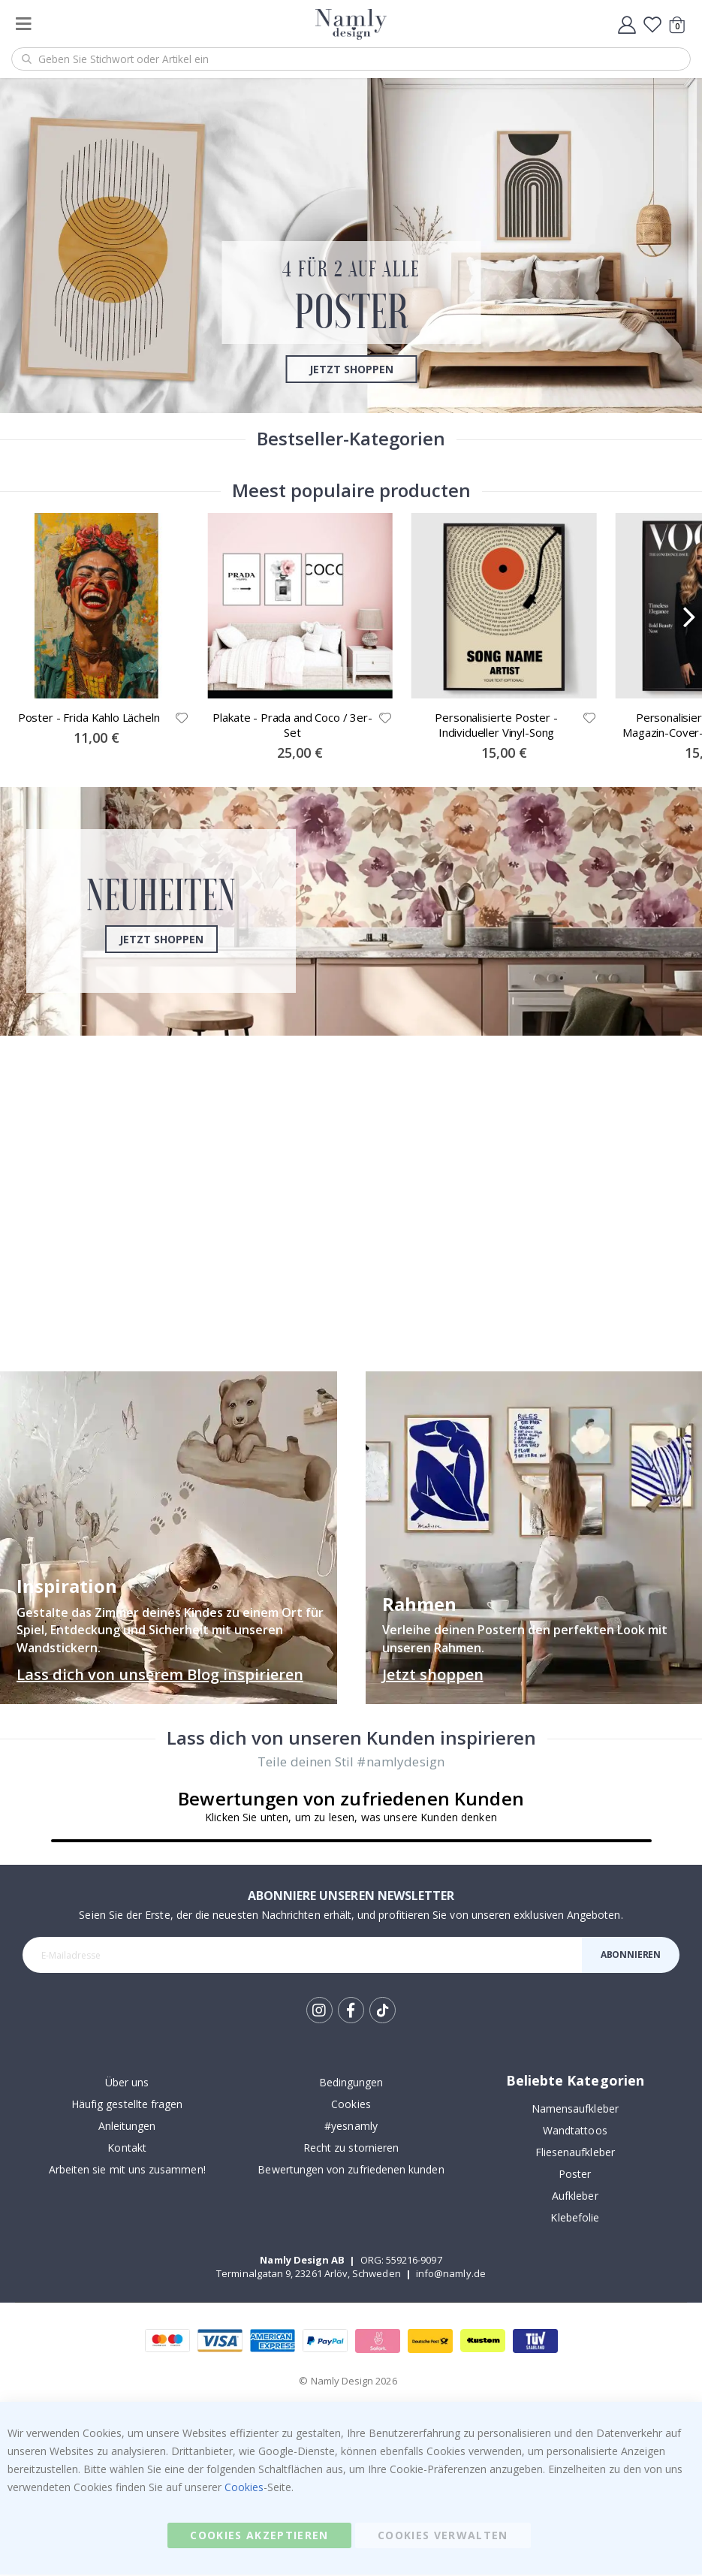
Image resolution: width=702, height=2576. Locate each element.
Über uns (127, 2084)
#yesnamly (351, 2128)
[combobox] (351, 59)
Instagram (319, 2012)
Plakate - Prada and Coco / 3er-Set (292, 726)
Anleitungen (127, 2128)
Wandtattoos (575, 2132)
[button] (181, 718)
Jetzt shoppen (351, 368)
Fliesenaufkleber (575, 2154)
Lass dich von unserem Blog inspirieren (160, 1675)
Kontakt (126, 2150)
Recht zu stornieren (351, 2150)
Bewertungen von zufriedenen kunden (351, 2171)
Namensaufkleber (575, 2111)
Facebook (351, 2012)
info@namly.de (451, 2275)
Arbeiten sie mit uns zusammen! (127, 2171)
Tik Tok (382, 2013)
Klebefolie (574, 2220)
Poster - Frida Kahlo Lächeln (89, 718)
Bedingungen (351, 2084)
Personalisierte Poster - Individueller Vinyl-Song (496, 726)
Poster (575, 2176)
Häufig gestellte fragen (127, 2106)
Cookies (350, 2106)
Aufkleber (575, 2198)
